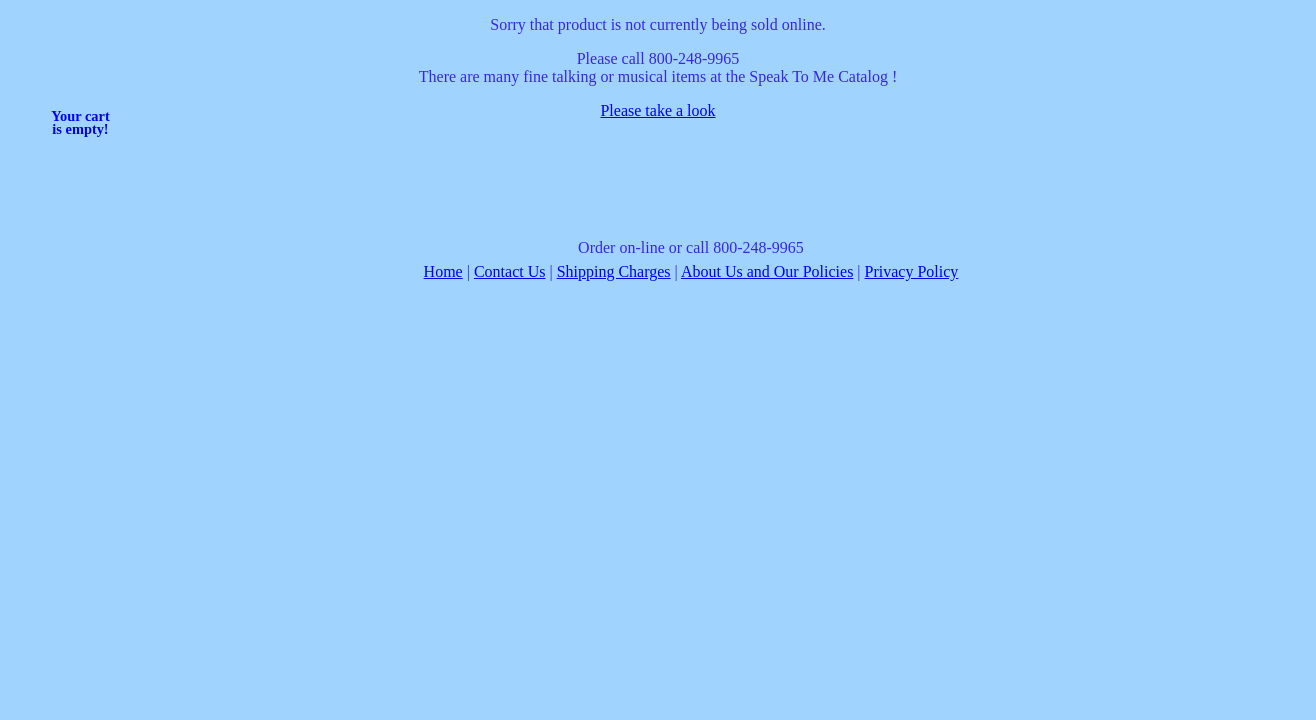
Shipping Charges (614, 271)
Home (443, 271)
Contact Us (510, 271)
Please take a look (657, 110)
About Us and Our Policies (767, 271)
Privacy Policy (912, 271)
